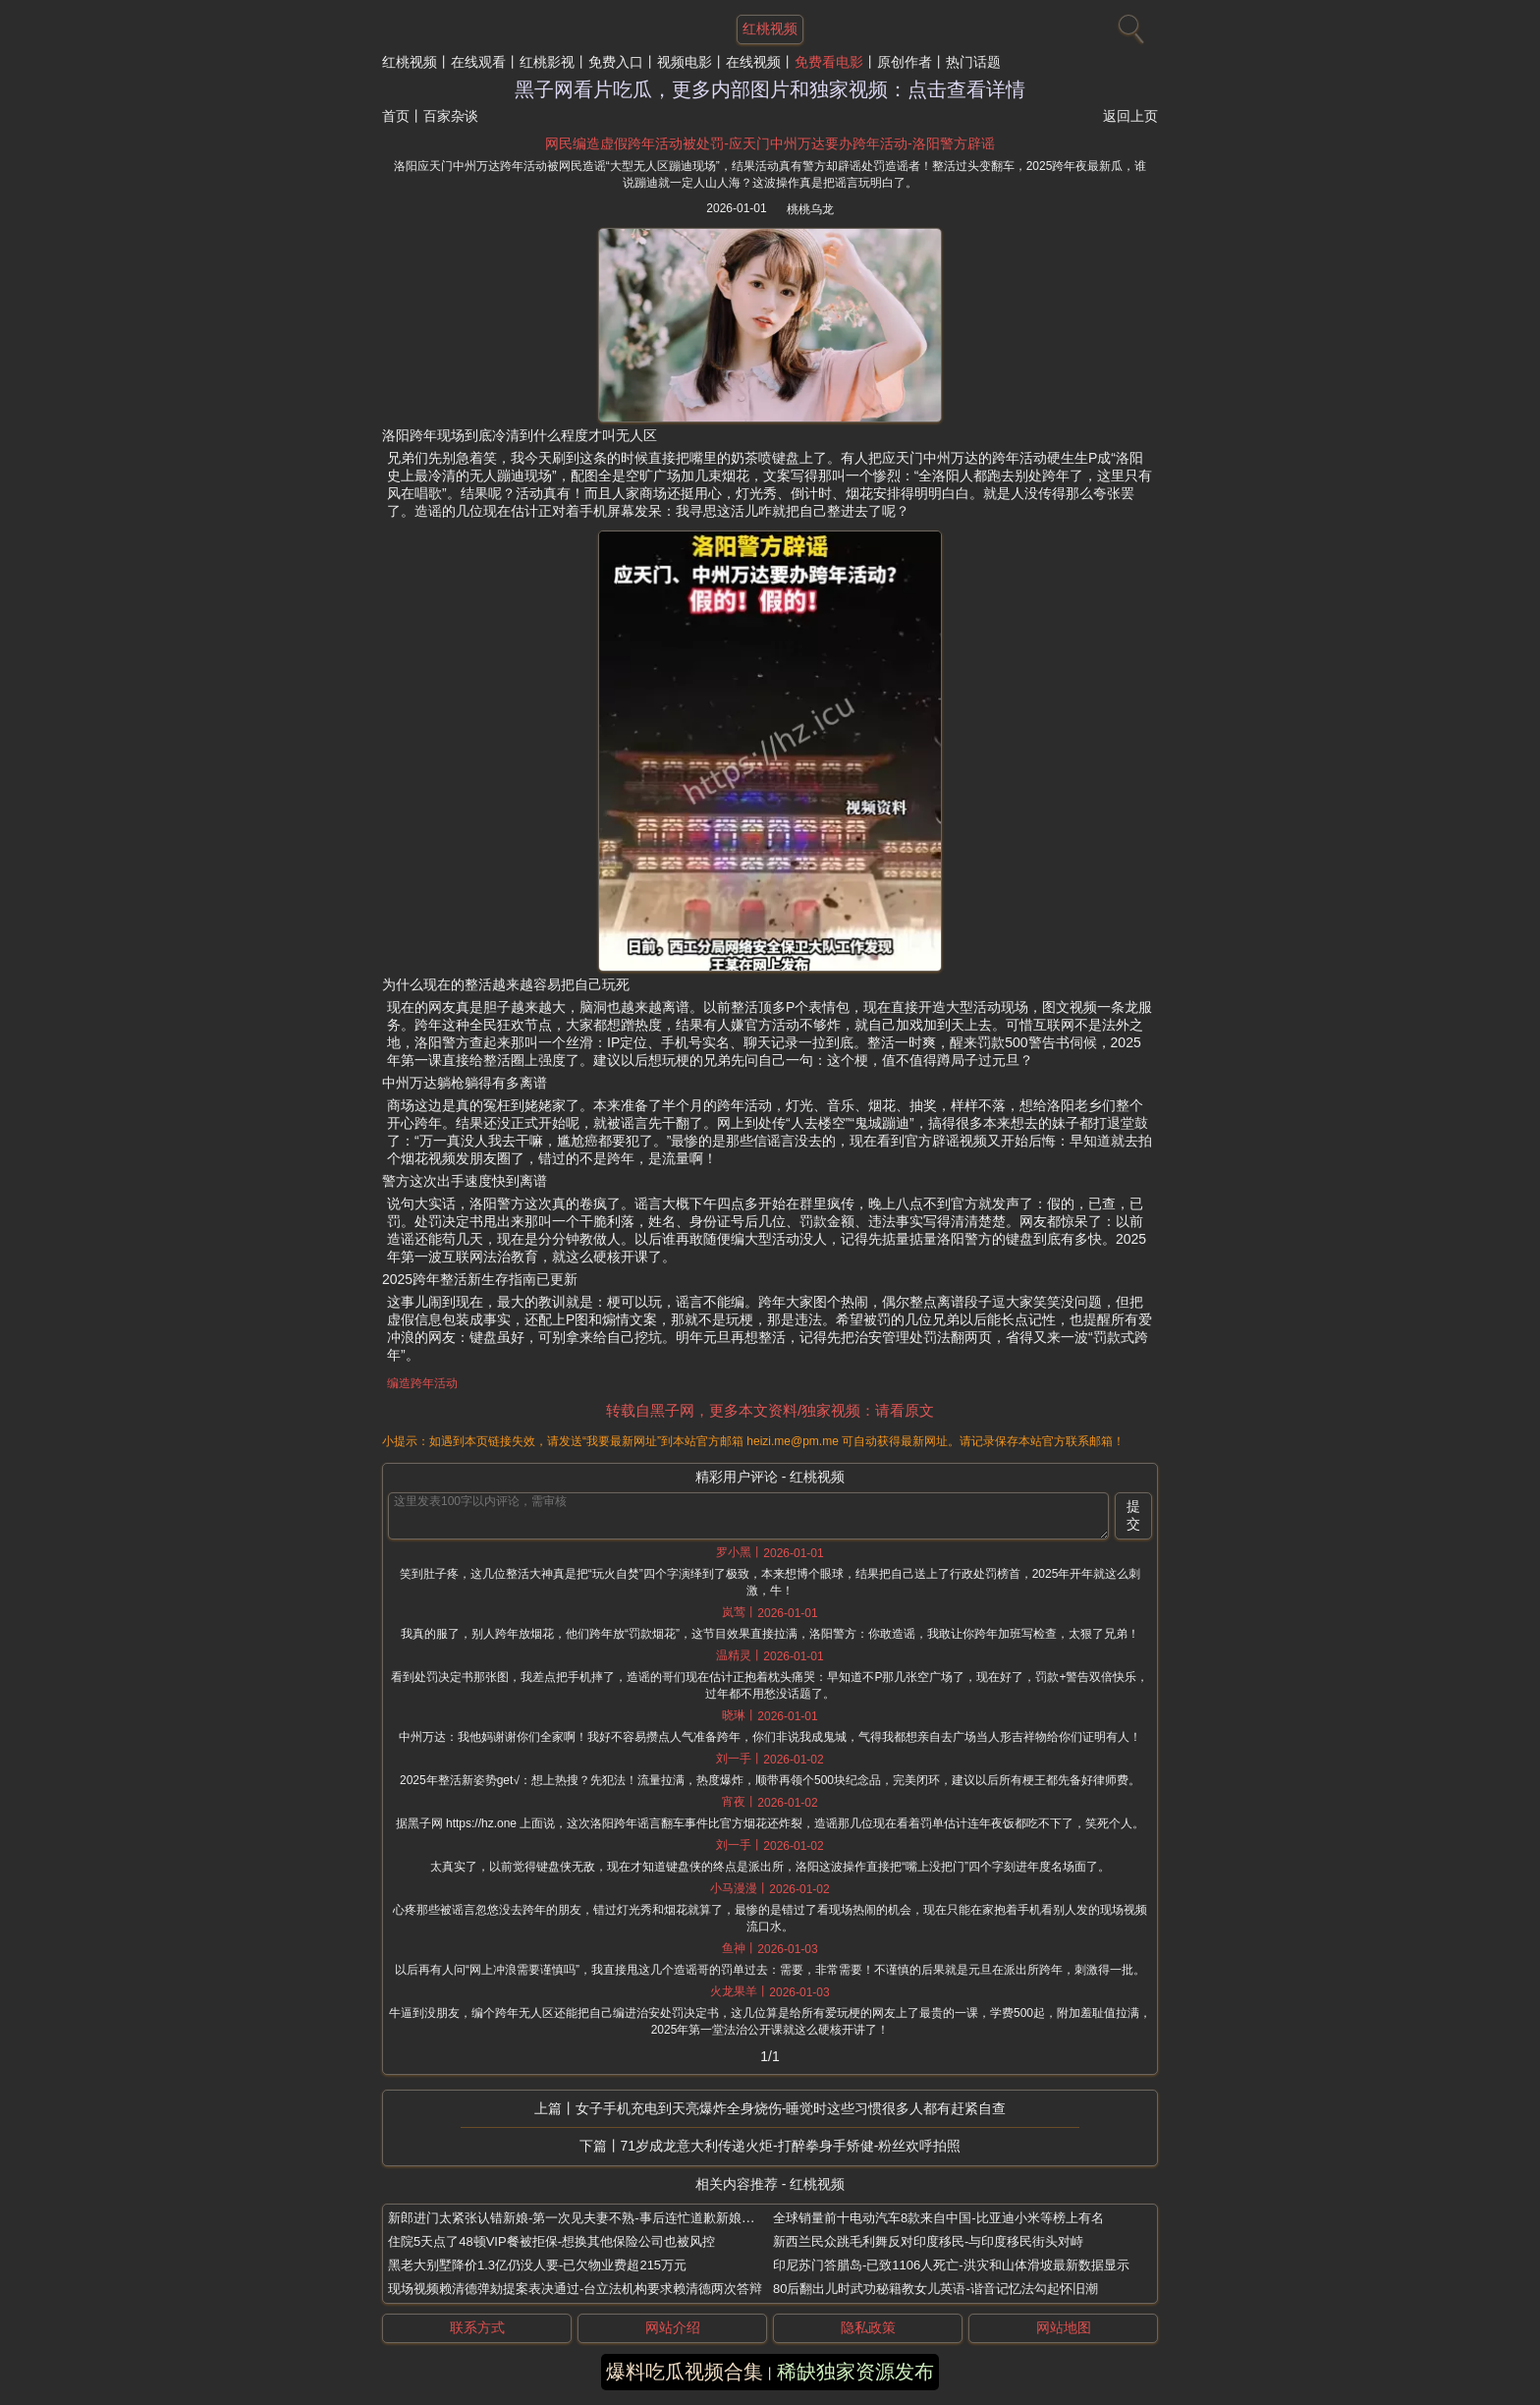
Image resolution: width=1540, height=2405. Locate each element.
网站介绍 (672, 2327)
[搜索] (1128, 24)
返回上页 (1130, 116)
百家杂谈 (450, 116)
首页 (396, 116)
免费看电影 (829, 62)
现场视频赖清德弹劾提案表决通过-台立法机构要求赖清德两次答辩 (575, 2288)
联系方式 (477, 2327)
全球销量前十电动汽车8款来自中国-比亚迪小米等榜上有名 (938, 2217)
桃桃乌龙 (810, 209)
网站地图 (1063, 2327)
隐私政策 (868, 2327)
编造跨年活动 (422, 1383)
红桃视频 (409, 62)
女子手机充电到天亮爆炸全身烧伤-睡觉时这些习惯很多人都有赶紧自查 (791, 2108)
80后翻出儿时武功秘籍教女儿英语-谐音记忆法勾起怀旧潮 (935, 2288)
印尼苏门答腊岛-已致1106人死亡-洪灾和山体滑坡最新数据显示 (951, 2265)
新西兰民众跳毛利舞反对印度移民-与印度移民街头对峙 (928, 2241)
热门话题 (973, 62)
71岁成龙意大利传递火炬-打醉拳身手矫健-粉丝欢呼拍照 (791, 2145)
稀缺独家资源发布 (855, 2371)
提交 (1133, 1515)
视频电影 (684, 62)
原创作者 (904, 62)
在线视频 (753, 62)
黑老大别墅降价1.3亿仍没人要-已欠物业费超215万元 (537, 2265)
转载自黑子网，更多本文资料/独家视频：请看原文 (770, 1410)
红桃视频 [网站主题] (770, 28)
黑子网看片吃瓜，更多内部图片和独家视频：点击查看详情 (770, 89)
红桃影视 (547, 62)
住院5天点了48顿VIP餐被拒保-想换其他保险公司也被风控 (551, 2241)
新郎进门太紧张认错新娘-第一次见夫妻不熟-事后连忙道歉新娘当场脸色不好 (603, 2217)
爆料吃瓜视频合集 (684, 2371)
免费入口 (615, 62)
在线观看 (478, 62)
